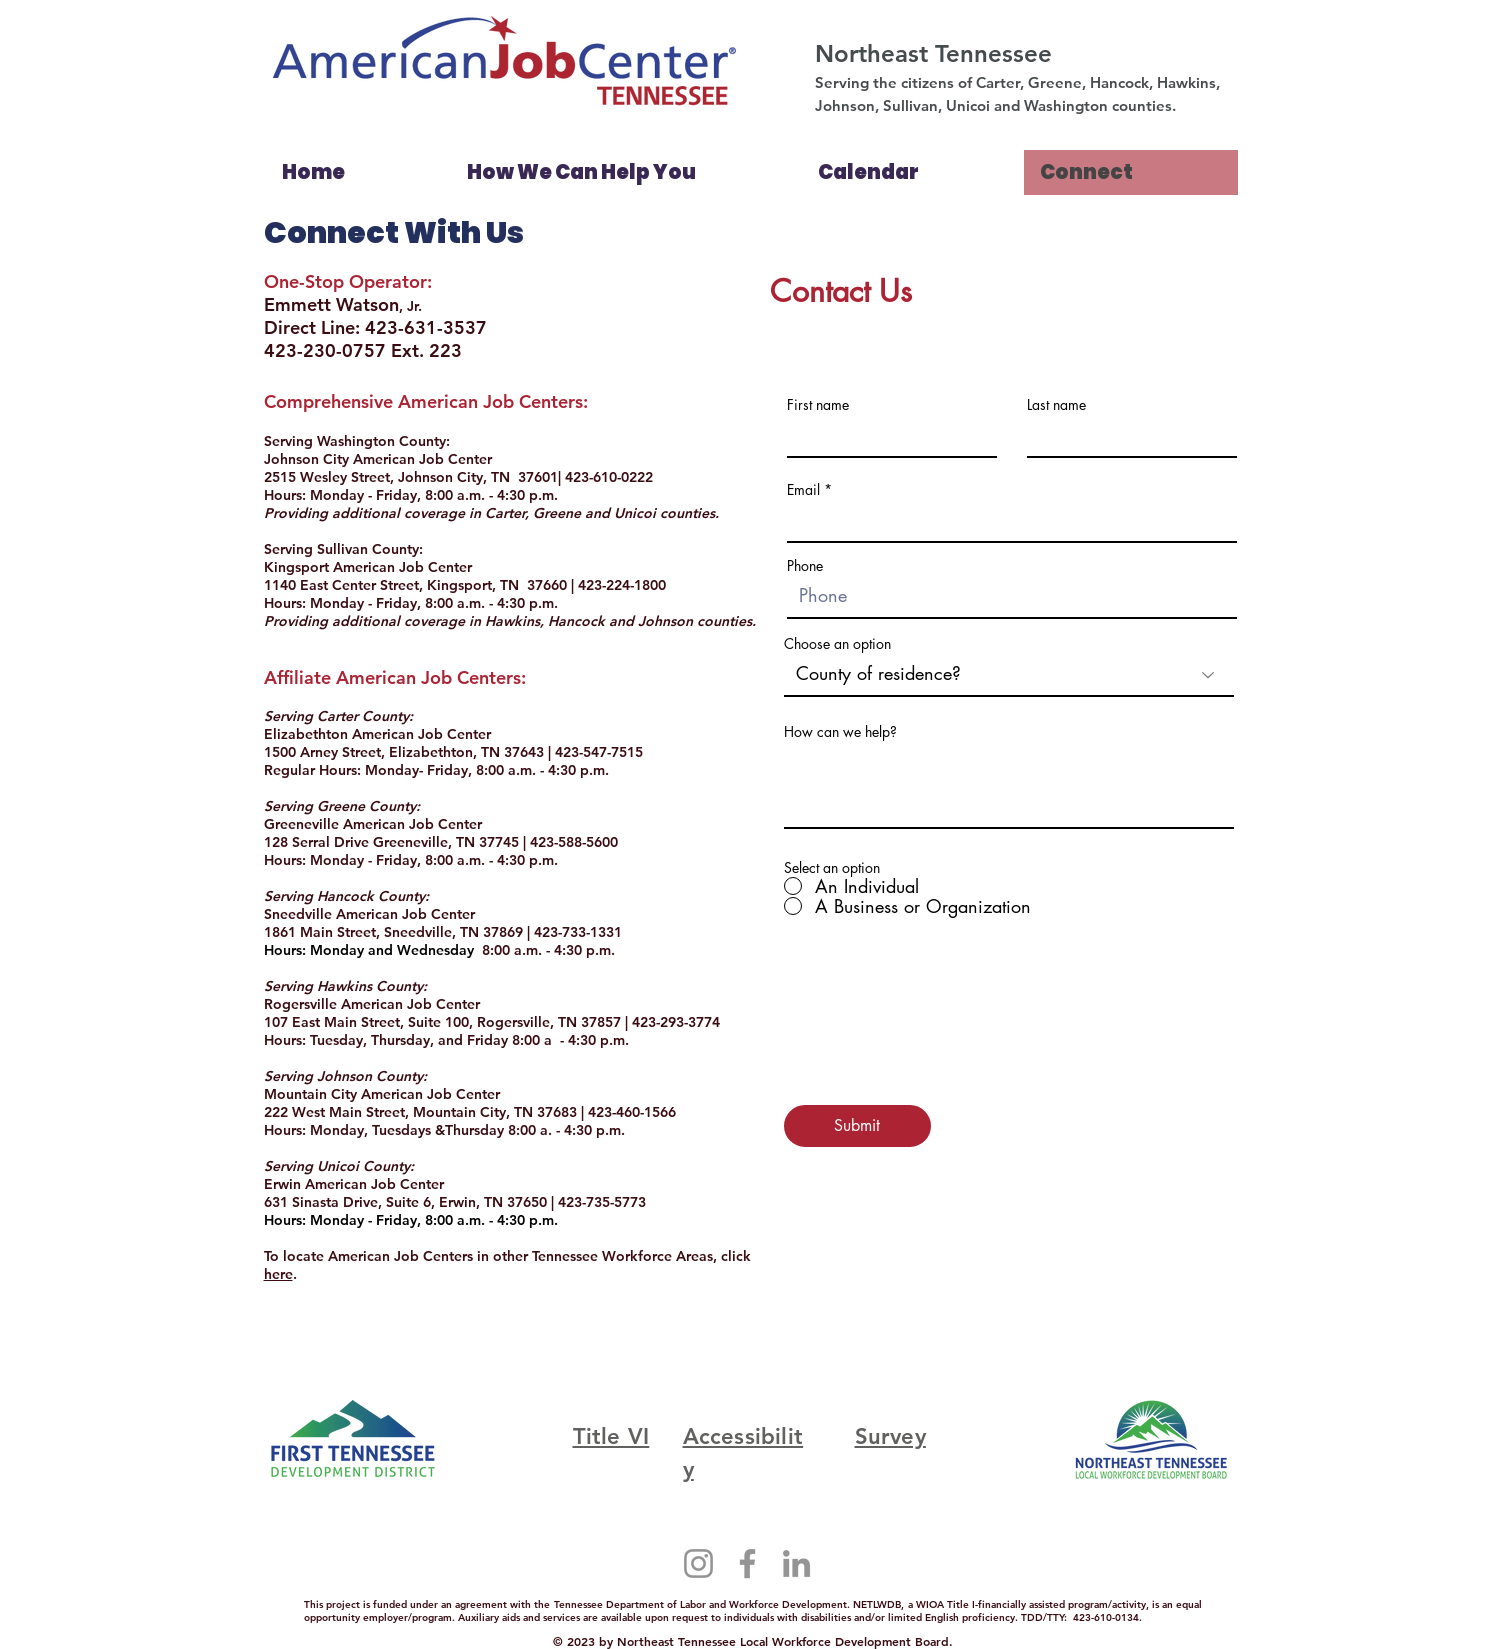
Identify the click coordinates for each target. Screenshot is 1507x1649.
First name (818, 405)
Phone (805, 566)
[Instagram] (698, 1563)
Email (803, 490)
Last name (1056, 405)
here (278, 1274)
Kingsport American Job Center (368, 567)
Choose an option (837, 644)
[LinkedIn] (796, 1563)
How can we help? (840, 732)
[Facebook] (747, 1563)
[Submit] (857, 1126)
